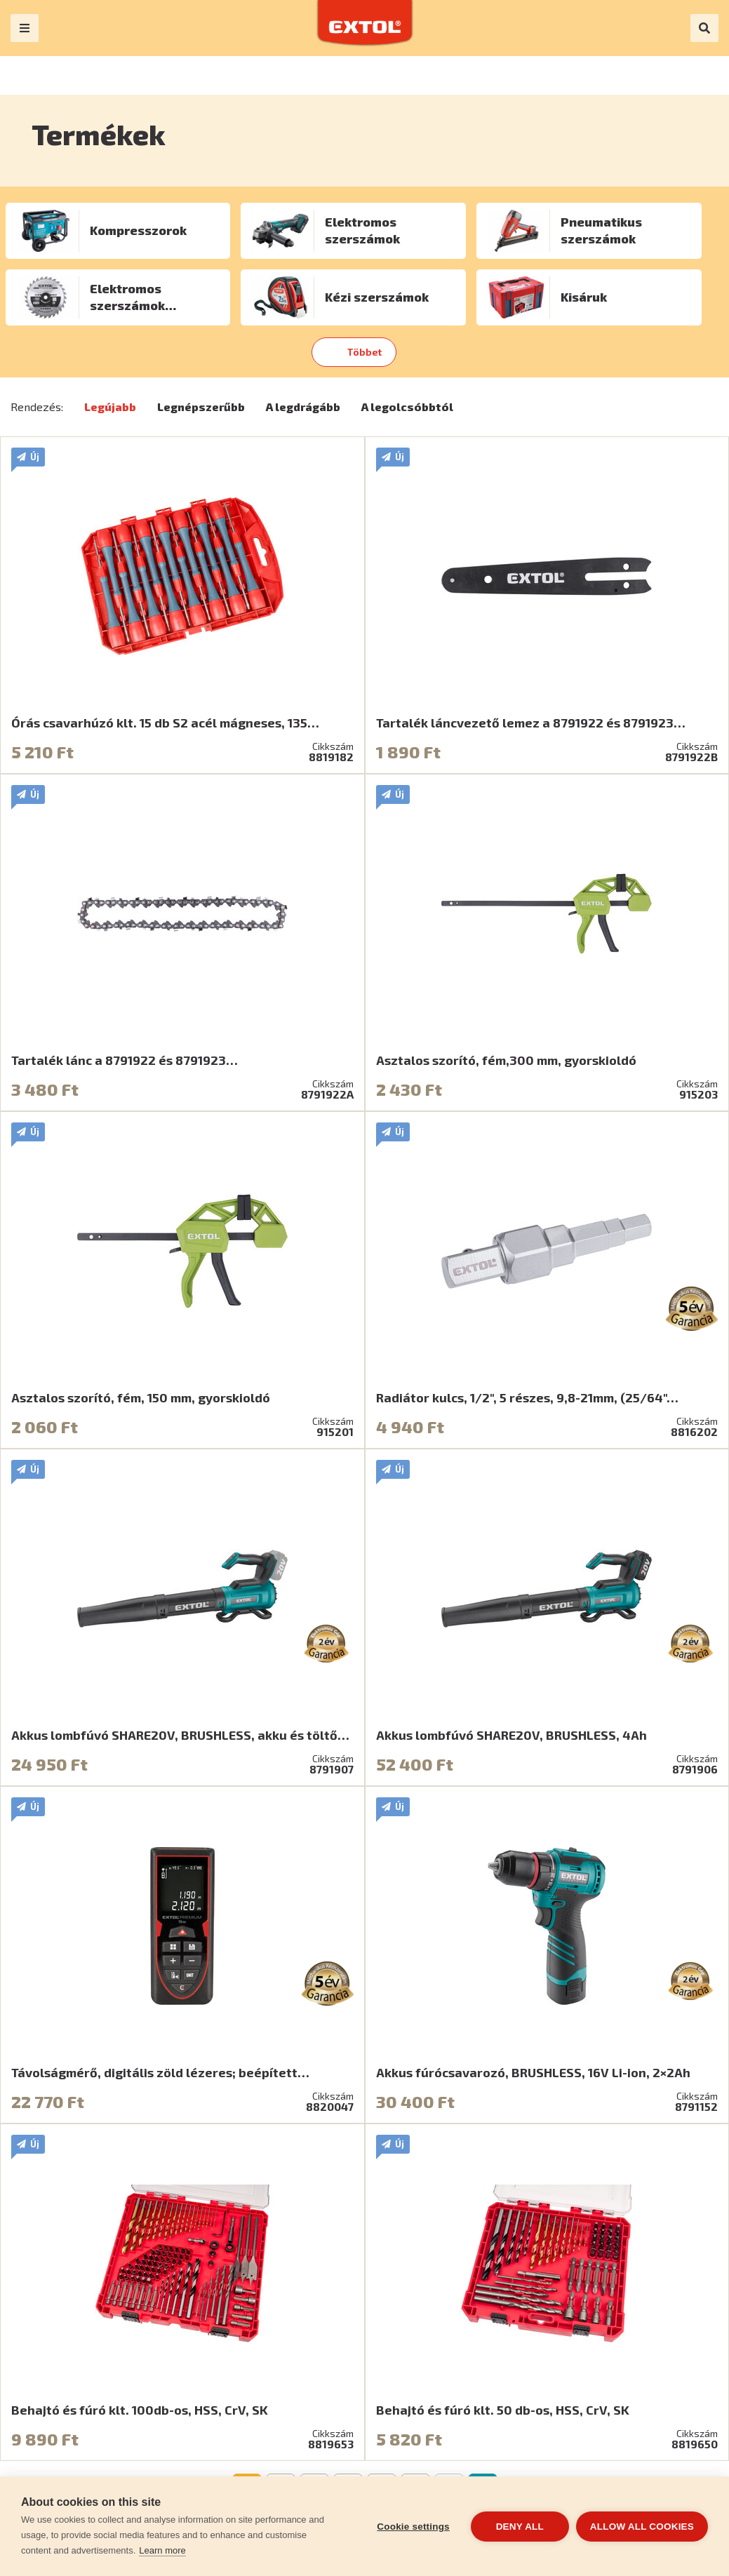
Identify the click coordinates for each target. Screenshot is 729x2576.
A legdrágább (303, 406)
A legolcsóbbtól (407, 406)
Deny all (520, 2526)
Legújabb (110, 406)
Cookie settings (413, 2526)
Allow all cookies (642, 2526)
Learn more (162, 2550)
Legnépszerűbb (201, 406)
